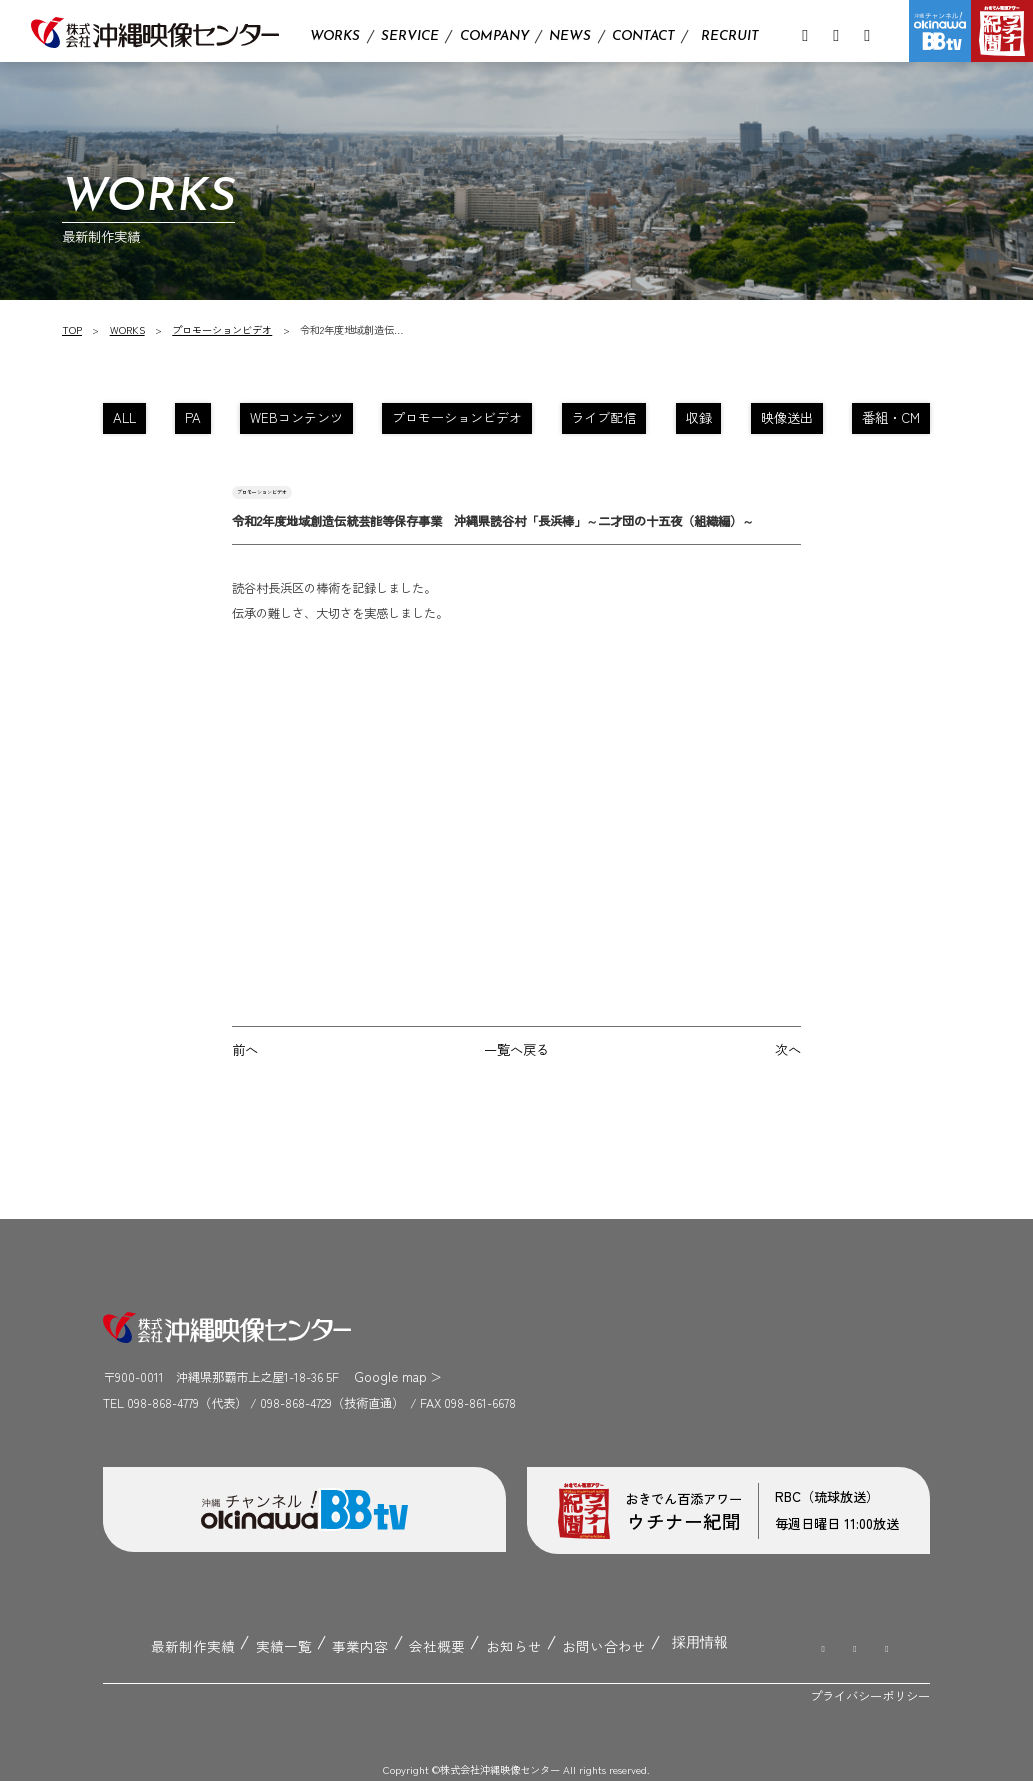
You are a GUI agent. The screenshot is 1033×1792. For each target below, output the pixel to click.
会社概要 (420, 1657)
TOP (72, 329)
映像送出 (780, 420)
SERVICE (410, 36)
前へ (244, 1067)
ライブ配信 (600, 420)
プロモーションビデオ (224, 329)
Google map (385, 1392)
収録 (693, 420)
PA (204, 420)
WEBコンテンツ (304, 420)
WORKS (335, 36)
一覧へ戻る (516, 1067)
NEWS (570, 36)
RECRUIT (730, 36)
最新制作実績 (189, 1657)
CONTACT (643, 36)
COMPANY (494, 36)
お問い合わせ (578, 1657)
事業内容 (347, 1657)
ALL (135, 420)
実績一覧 (275, 1657)
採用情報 (669, 1656)
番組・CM (882, 420)
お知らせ (493, 1657)
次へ (789, 1067)
